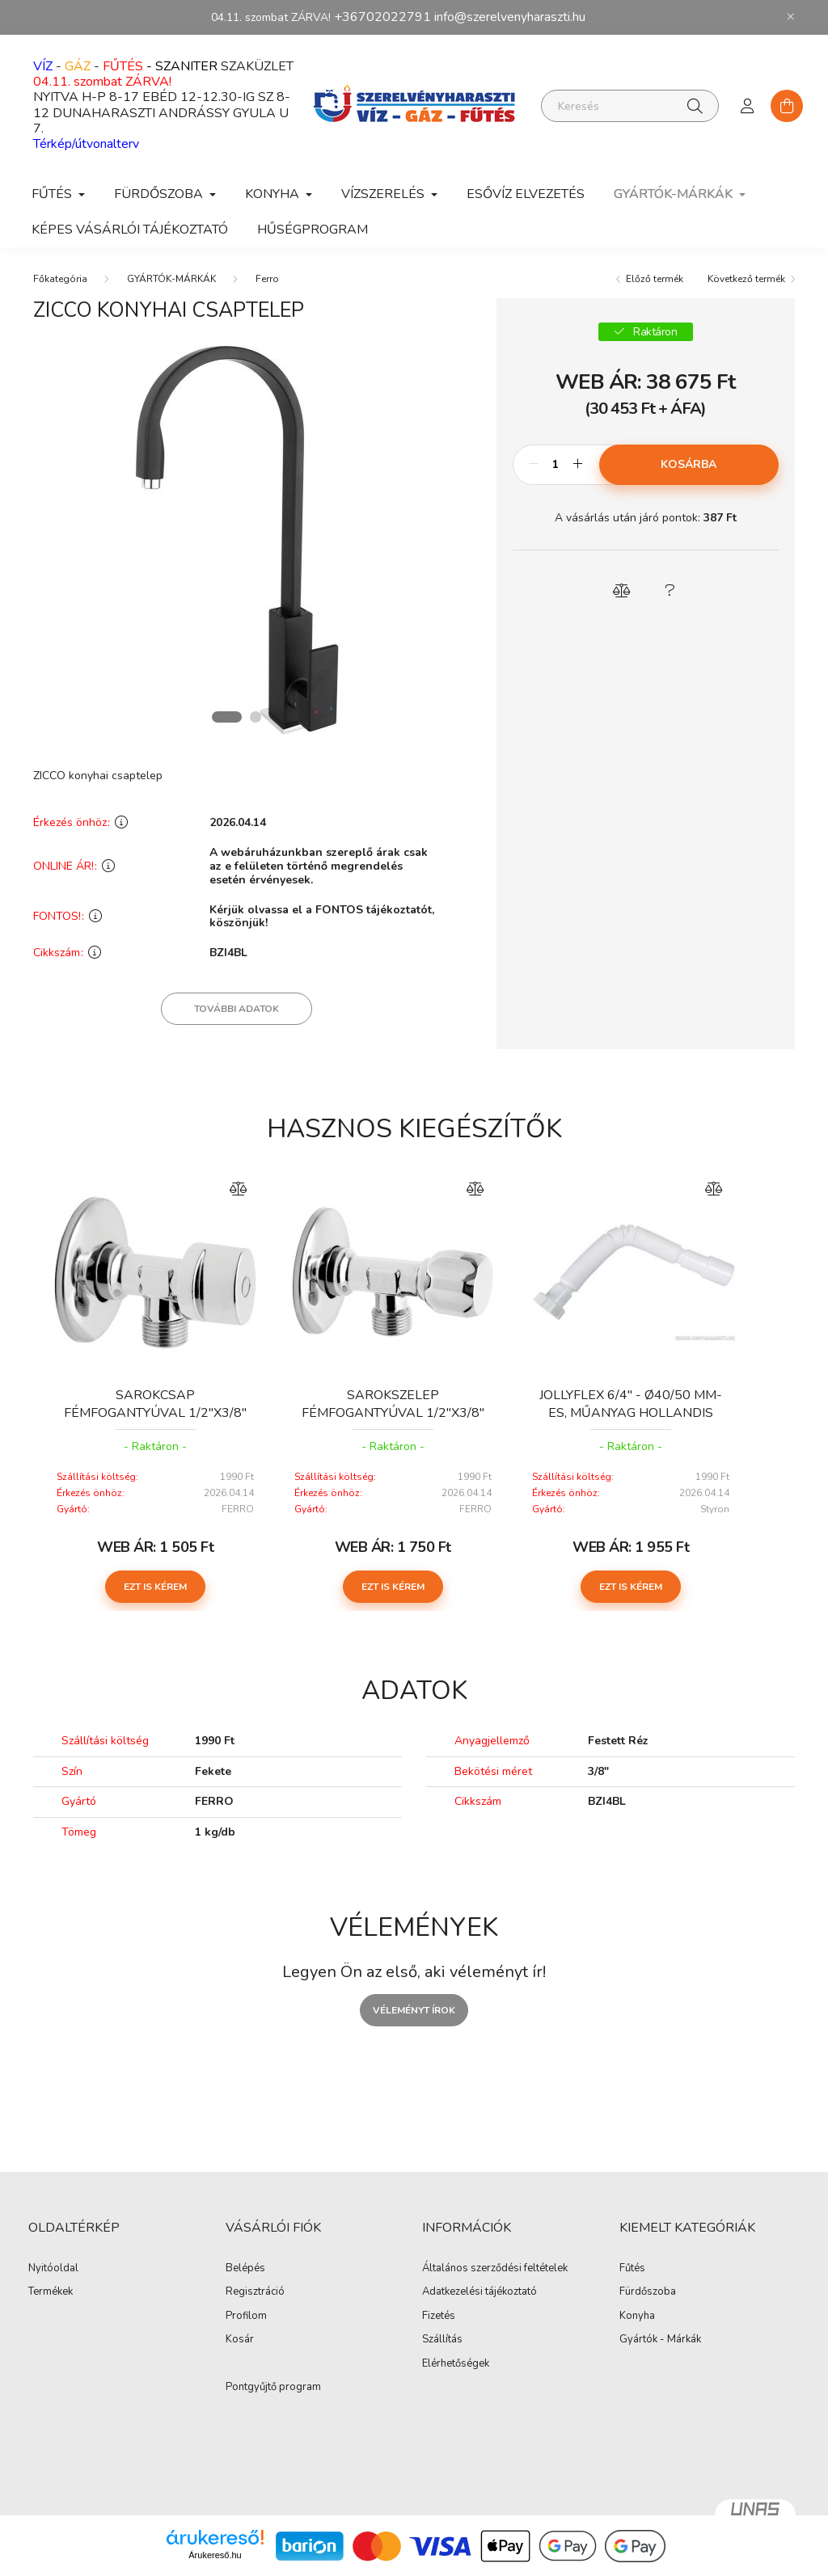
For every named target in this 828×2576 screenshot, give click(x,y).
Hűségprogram (312, 229)
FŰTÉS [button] (53, 194)
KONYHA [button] (273, 194)
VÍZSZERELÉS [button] (384, 194)
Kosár (240, 2340)
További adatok (236, 1008)
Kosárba (688, 464)
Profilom (246, 2316)
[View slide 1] (226, 717)
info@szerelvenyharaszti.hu (509, 17)
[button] (621, 591)
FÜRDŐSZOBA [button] (160, 194)
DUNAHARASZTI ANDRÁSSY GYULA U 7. (161, 120)
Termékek (50, 2292)
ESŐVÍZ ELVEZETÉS (526, 194)
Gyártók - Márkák (660, 2340)
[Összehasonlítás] (238, 1189)
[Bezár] (791, 17)
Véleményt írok (414, 2010)
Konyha (637, 2316)
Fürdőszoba (647, 2292)
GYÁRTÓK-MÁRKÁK (171, 278)
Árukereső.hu (214, 2555)
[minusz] (534, 465)
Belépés (245, 2268)
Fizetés (438, 2316)
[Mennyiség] (556, 464)
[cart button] (787, 106)
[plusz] (578, 465)
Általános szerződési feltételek (495, 2268)
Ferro (267, 278)
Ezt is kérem (155, 1586)
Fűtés (632, 2268)
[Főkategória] (60, 278)
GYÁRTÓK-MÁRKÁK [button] (675, 194)
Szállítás (442, 2340)
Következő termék (746, 278)
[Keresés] (630, 106)
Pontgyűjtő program (273, 2387)
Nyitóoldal (53, 2268)
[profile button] (748, 106)
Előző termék (654, 278)
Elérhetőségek (455, 2364)
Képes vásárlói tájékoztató (130, 229)
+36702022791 (382, 17)
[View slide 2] (256, 717)
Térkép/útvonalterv (86, 144)
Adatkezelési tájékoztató (479, 2292)
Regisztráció (255, 2292)
